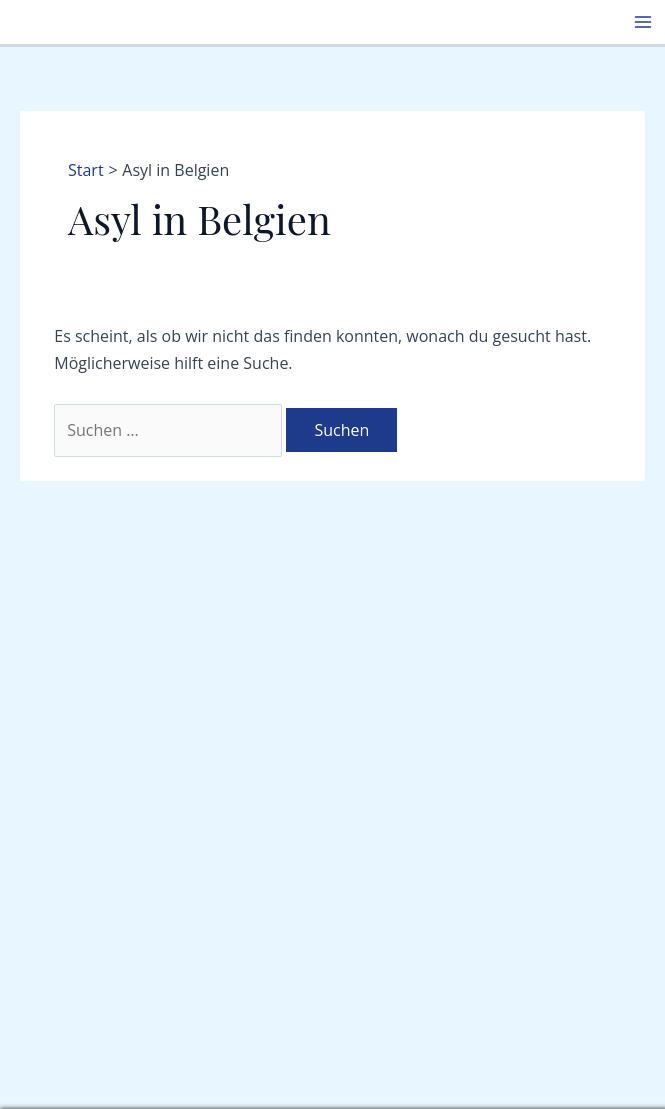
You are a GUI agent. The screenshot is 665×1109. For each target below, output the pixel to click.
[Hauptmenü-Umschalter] (643, 22)
